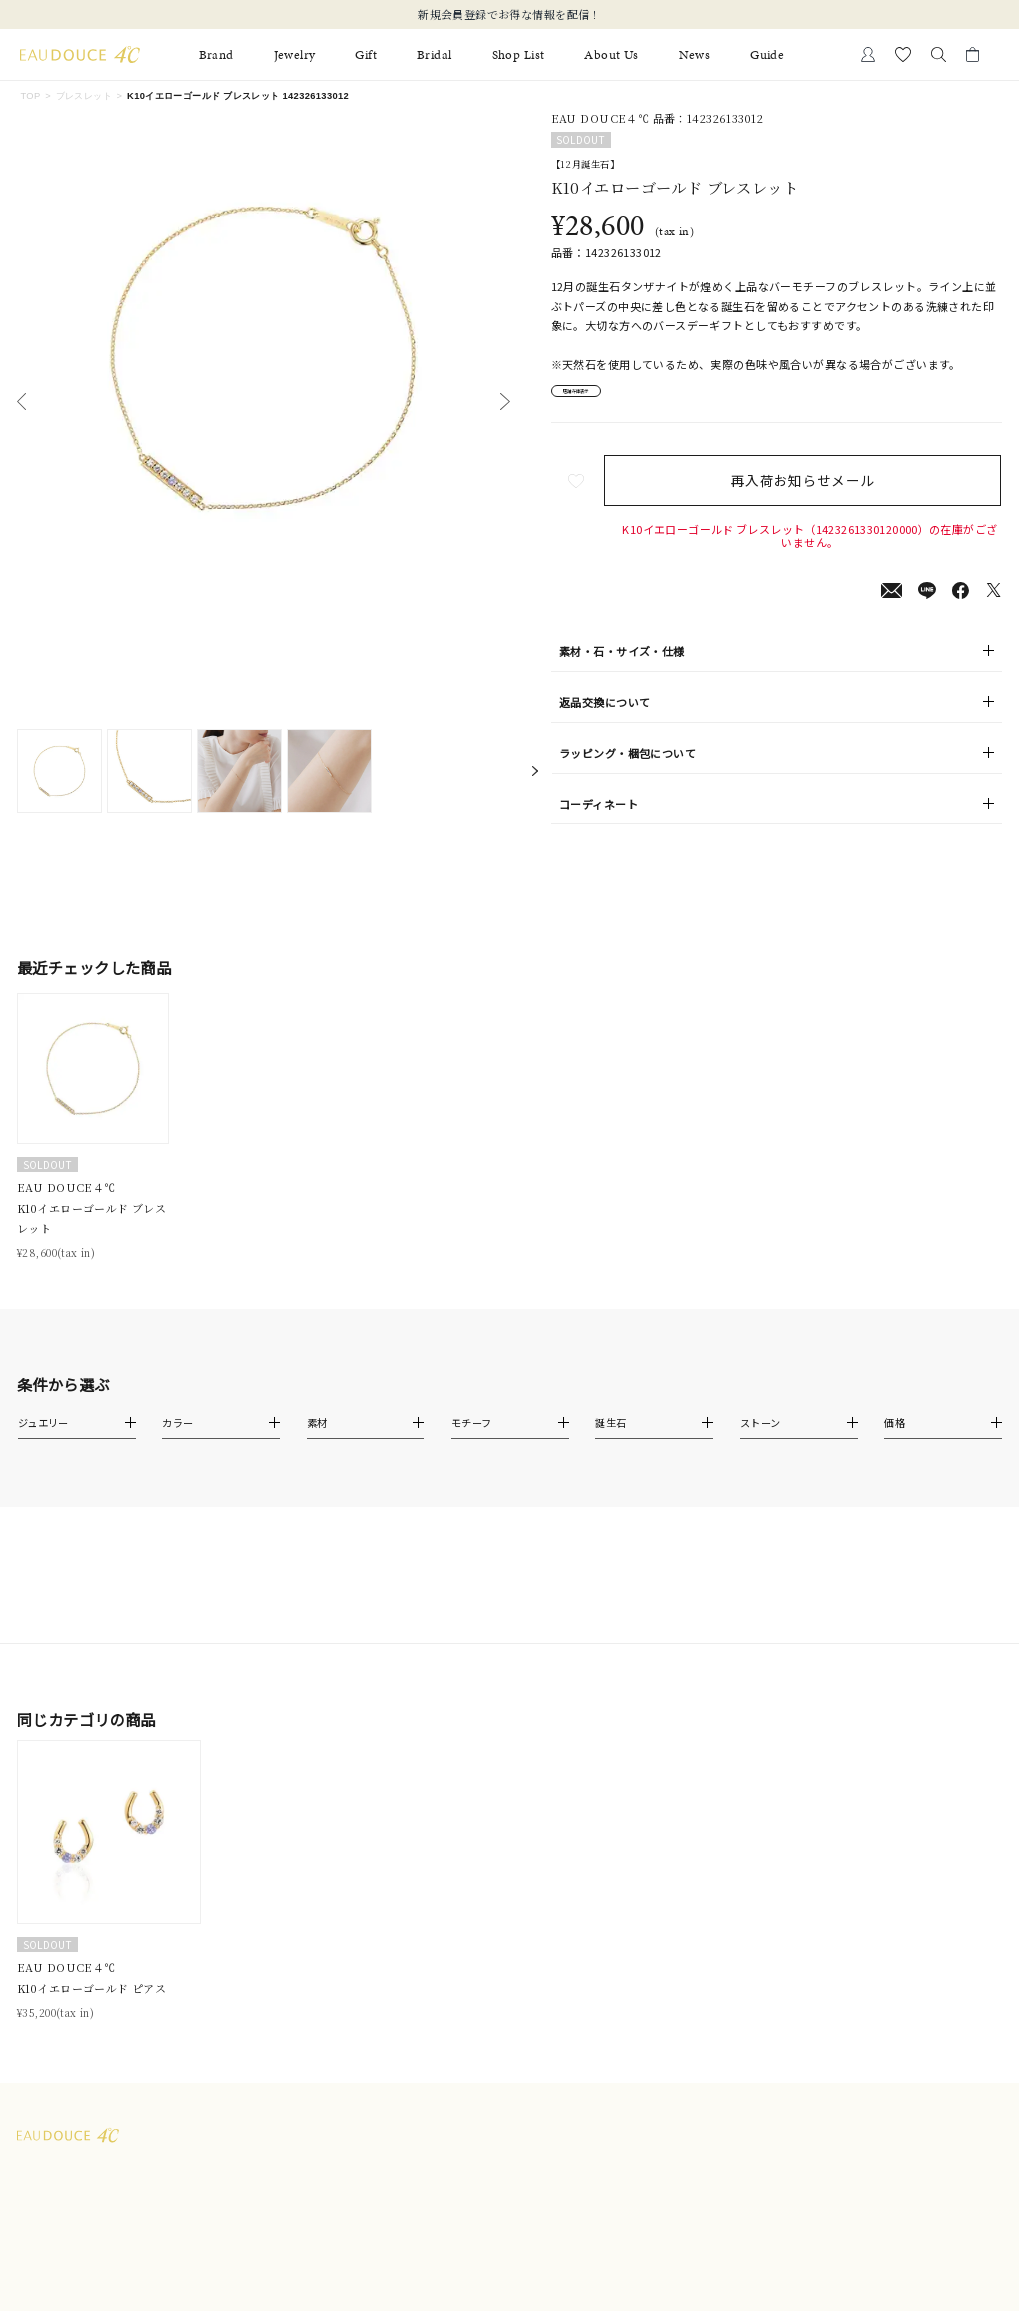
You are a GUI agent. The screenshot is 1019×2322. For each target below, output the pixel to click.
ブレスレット (84, 96)
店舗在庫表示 (598, 396)
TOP (30, 96)
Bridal (434, 55)
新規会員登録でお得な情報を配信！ (509, 14)
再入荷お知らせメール (810, 491)
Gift (366, 55)
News (695, 55)
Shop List (518, 55)
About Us (611, 55)
